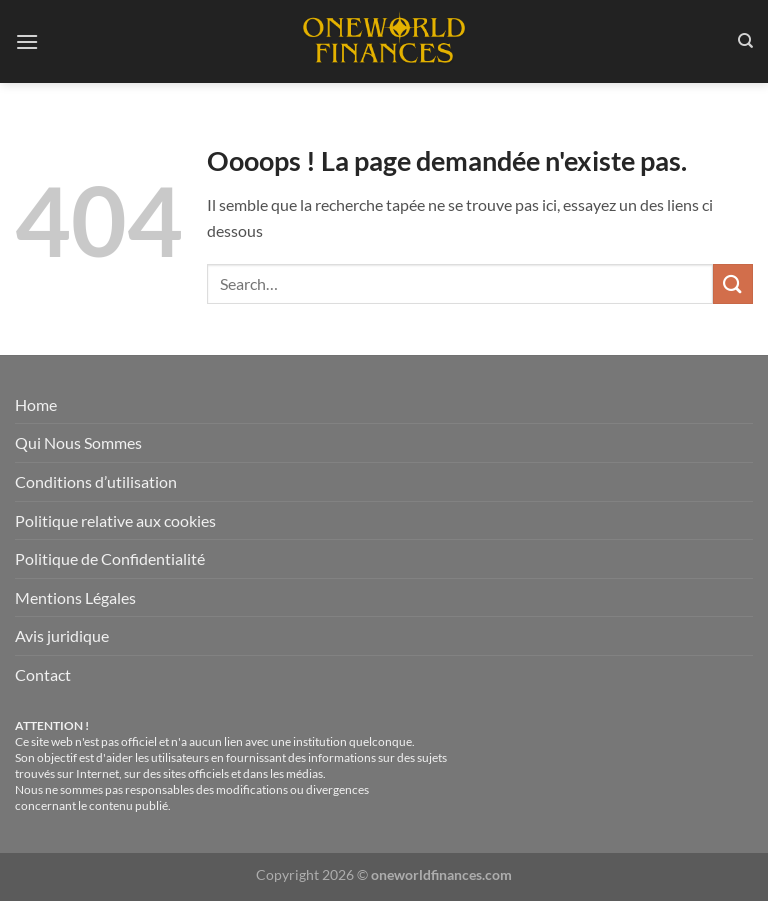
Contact (43, 674)
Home (36, 404)
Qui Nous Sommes (78, 442)
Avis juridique (62, 635)
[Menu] (27, 41)
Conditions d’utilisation (96, 481)
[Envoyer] (733, 283)
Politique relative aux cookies (115, 520)
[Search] (745, 41)
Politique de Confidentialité (110, 558)
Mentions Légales (75, 597)
